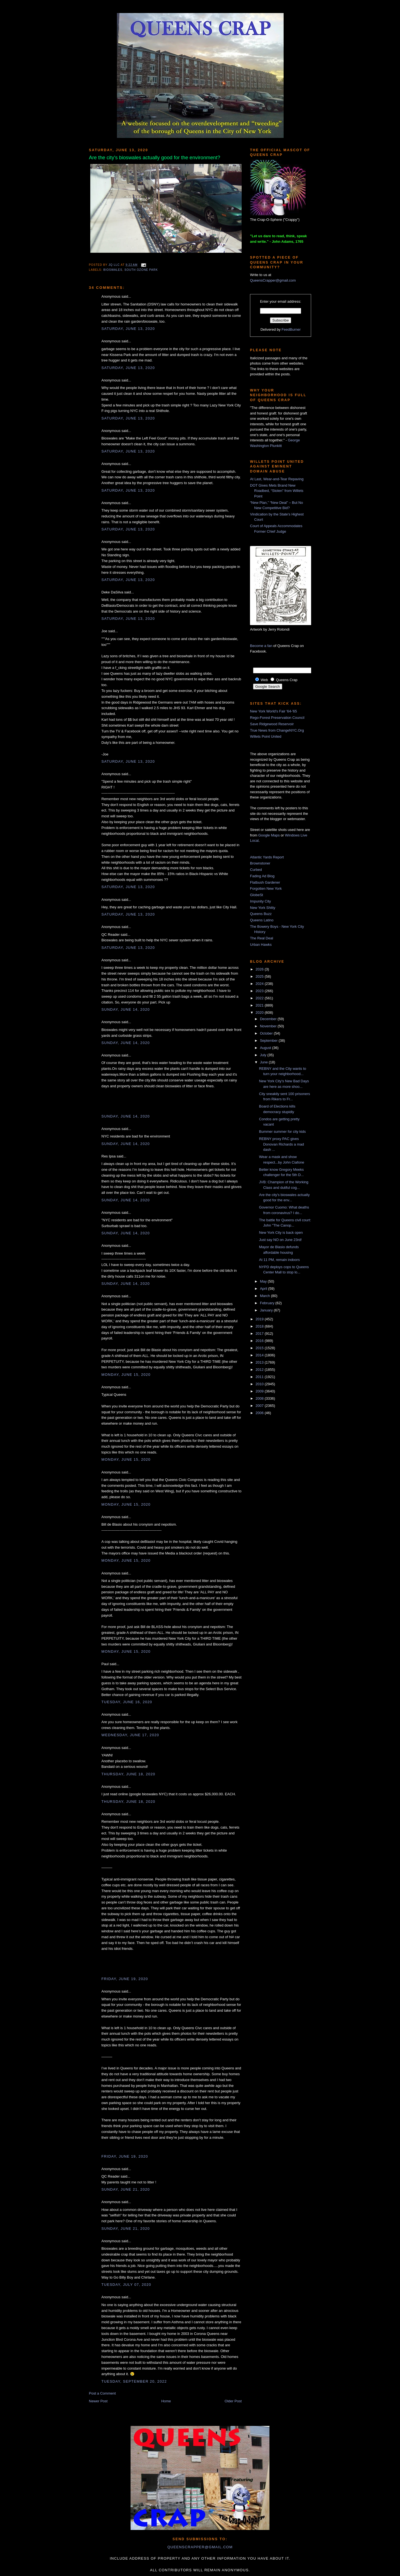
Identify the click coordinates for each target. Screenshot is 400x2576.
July (264, 1055)
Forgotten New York (266, 888)
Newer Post (98, 2401)
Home (166, 2401)
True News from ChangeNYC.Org (277, 730)
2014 (260, 1355)
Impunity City (260, 901)
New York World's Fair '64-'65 (273, 711)
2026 (260, 969)
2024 (260, 984)
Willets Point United (265, 736)
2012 (260, 1369)
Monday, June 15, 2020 (126, 1374)
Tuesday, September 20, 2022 (134, 2381)
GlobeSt (256, 895)
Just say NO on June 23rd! (280, 1240)
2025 (260, 976)
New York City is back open (281, 1232)
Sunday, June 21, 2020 (125, 2189)
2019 (260, 1319)
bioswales (112, 269)
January (267, 1310)
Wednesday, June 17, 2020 (130, 1735)
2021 (260, 1005)
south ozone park (141, 269)
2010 (260, 1384)
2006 (260, 1413)
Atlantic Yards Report (267, 857)
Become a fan (261, 646)
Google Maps (269, 835)
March (265, 1296)
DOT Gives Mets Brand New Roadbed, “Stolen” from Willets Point (276, 490)
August (266, 1048)
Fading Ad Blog (262, 876)
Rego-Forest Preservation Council (277, 718)
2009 (260, 1391)
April (264, 1288)
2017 (260, 1333)
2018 (260, 1326)
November (269, 1026)
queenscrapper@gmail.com (199, 2547)
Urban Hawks (261, 944)
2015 (260, 1348)
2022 (260, 998)
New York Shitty (262, 908)
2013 (260, 1362)
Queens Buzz (261, 914)
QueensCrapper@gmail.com (273, 280)
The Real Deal (261, 938)
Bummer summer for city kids (282, 1131)
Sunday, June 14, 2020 (125, 1009)
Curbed (256, 870)
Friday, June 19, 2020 (124, 1979)
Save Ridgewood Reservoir (272, 724)
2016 (260, 1341)
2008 (260, 1398)
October (267, 1033)
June (264, 1062)
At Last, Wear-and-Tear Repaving (277, 479)
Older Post (233, 2401)
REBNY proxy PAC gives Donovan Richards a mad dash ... (281, 1144)
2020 (260, 1012)
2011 (260, 1377)
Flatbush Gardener (265, 882)
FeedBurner (291, 329)
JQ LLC (115, 264)
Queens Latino (262, 920)
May (264, 1281)
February (268, 1303)
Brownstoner (260, 863)
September (269, 1040)
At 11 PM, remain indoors (279, 1260)
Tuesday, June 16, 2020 (126, 1702)
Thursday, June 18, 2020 (128, 1774)
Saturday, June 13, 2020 (128, 329)
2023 (260, 991)
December (269, 1019)
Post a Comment (102, 2393)
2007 (260, 1406)
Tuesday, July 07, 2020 (126, 2284)
